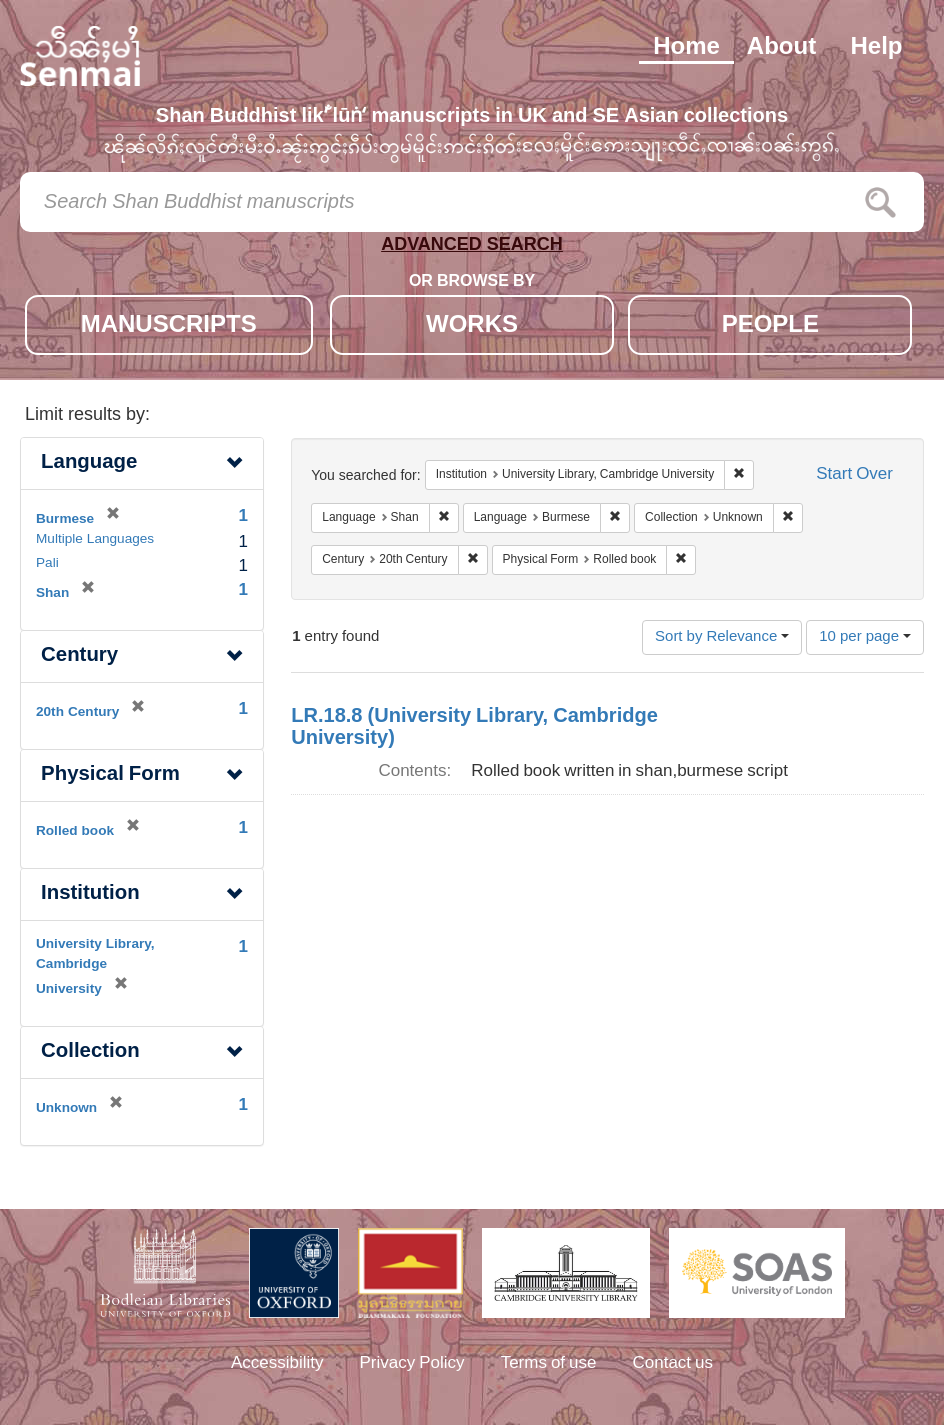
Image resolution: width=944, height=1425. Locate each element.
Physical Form (110, 775)
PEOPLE (770, 326)
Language (89, 463)
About (781, 48)
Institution (90, 894)
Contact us (673, 1364)
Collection (90, 1052)
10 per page (865, 637)
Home (686, 48)
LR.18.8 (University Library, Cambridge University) (474, 728)
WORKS (472, 326)
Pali (47, 564)
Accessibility (277, 1364)
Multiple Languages (95, 540)
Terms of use (549, 1364)
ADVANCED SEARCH (472, 248)
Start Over (854, 475)
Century (79, 656)
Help (876, 48)
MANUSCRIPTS (169, 326)
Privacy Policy (412, 1364)
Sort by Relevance (722, 637)
